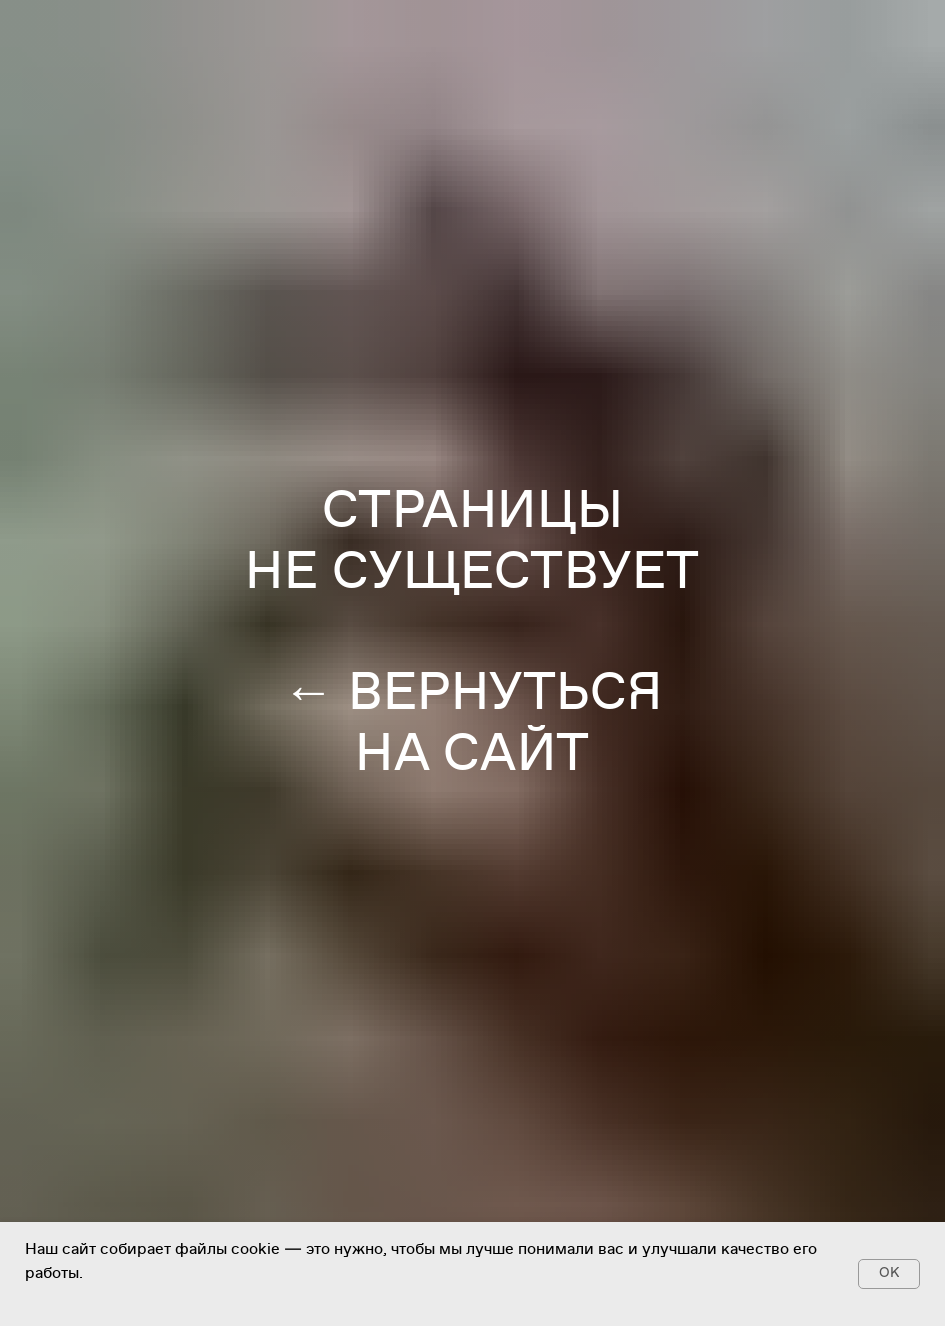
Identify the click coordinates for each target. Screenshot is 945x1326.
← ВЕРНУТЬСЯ (472, 692)
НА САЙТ (472, 753)
